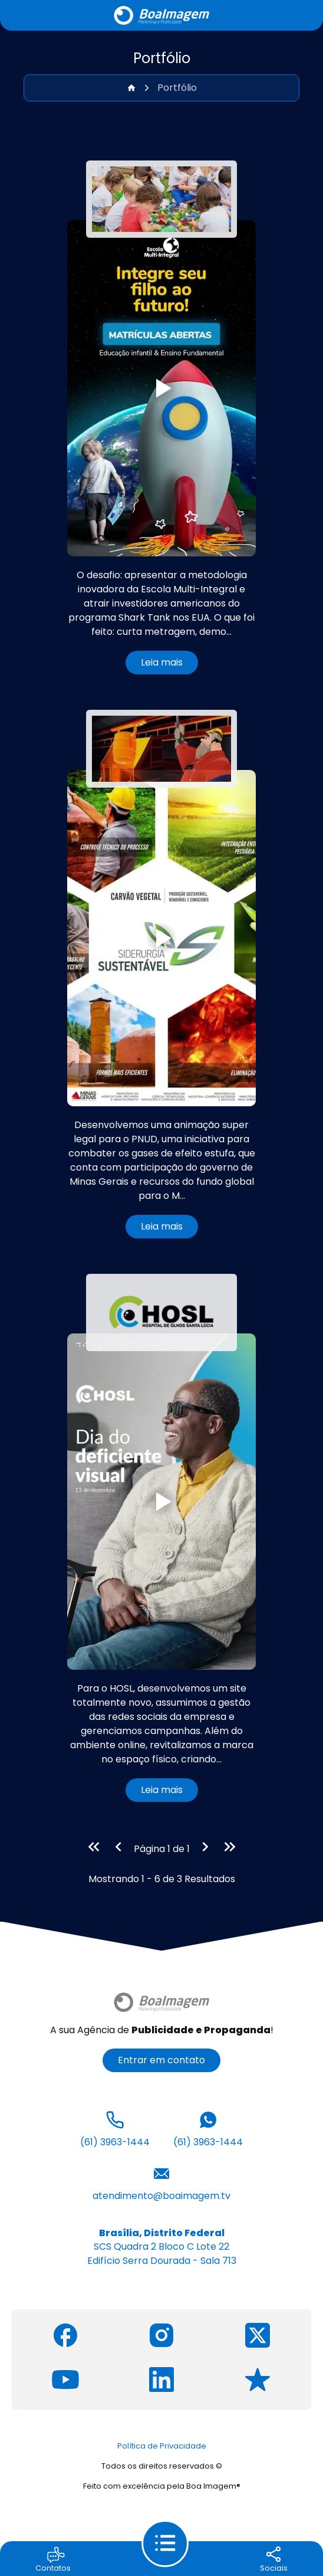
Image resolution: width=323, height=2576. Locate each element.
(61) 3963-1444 (115, 2128)
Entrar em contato (161, 2060)
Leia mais (162, 662)
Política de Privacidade (161, 2446)
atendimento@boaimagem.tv (161, 2182)
